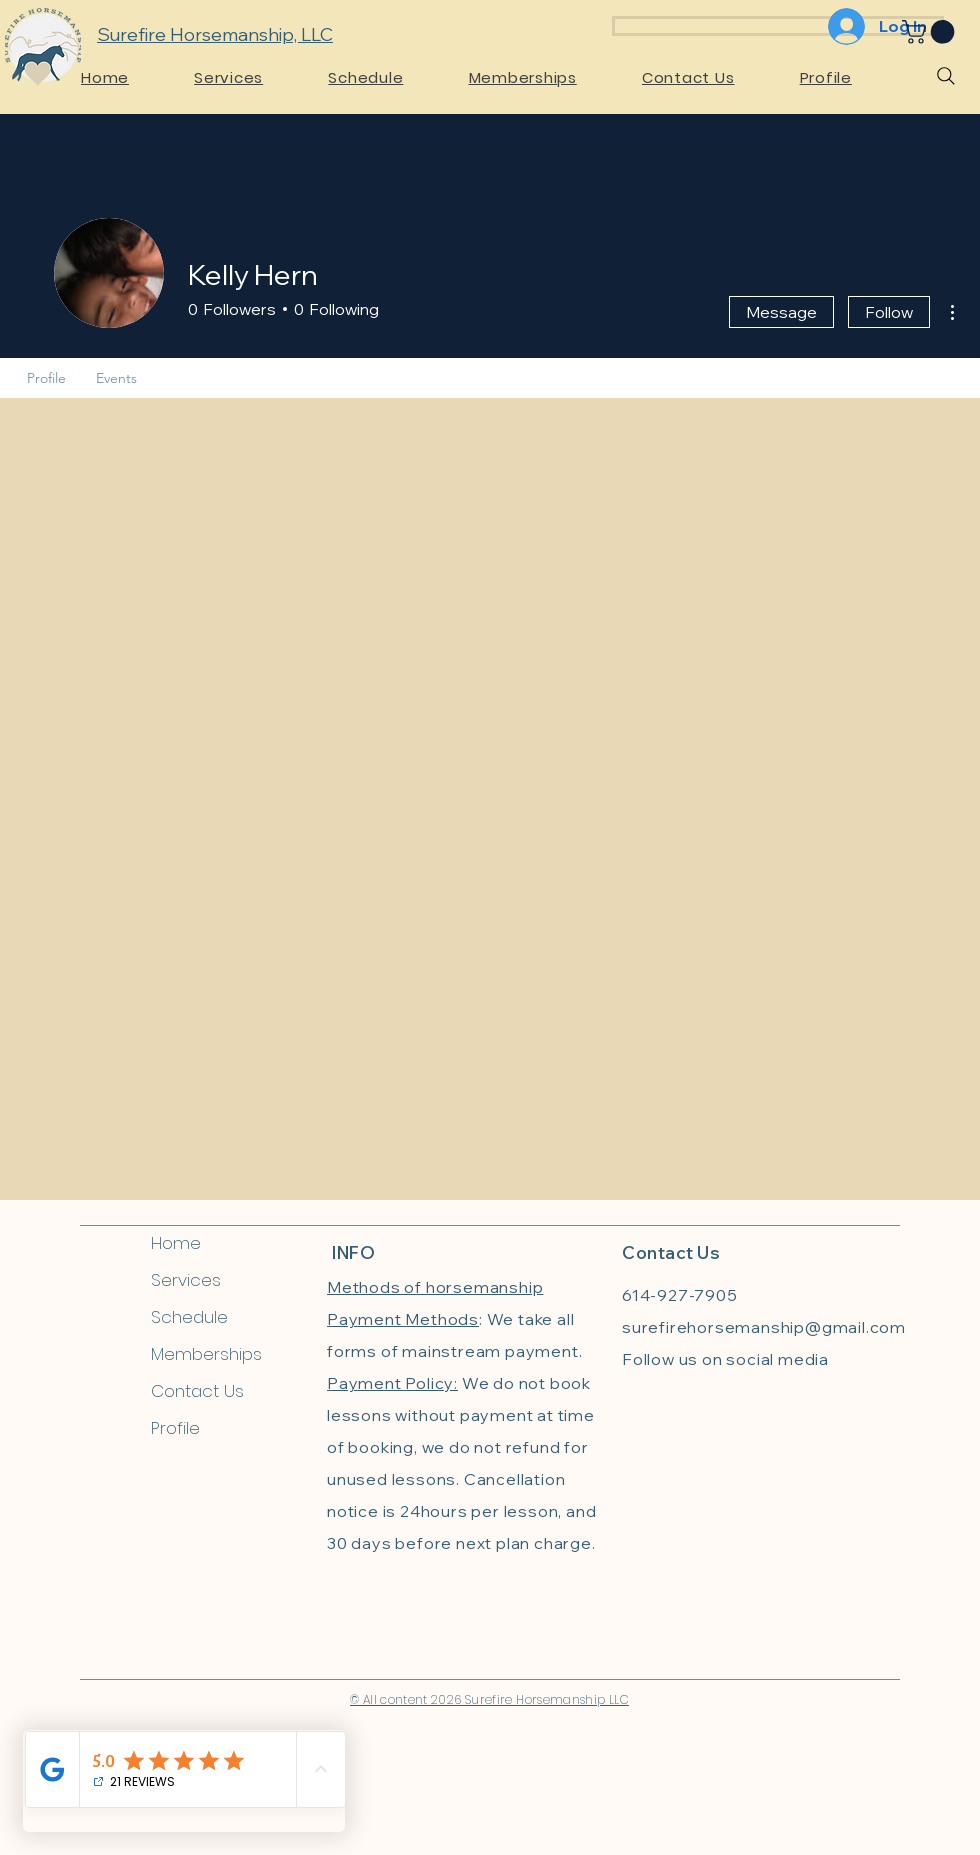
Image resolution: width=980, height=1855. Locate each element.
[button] (252, 77)
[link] (931, 32)
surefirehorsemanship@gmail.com (764, 1327)
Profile (175, 1428)
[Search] (946, 76)
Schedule (189, 1317)
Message (781, 312)
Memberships (206, 1354)
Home (176, 1243)
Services (186, 1280)
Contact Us (197, 1391)
